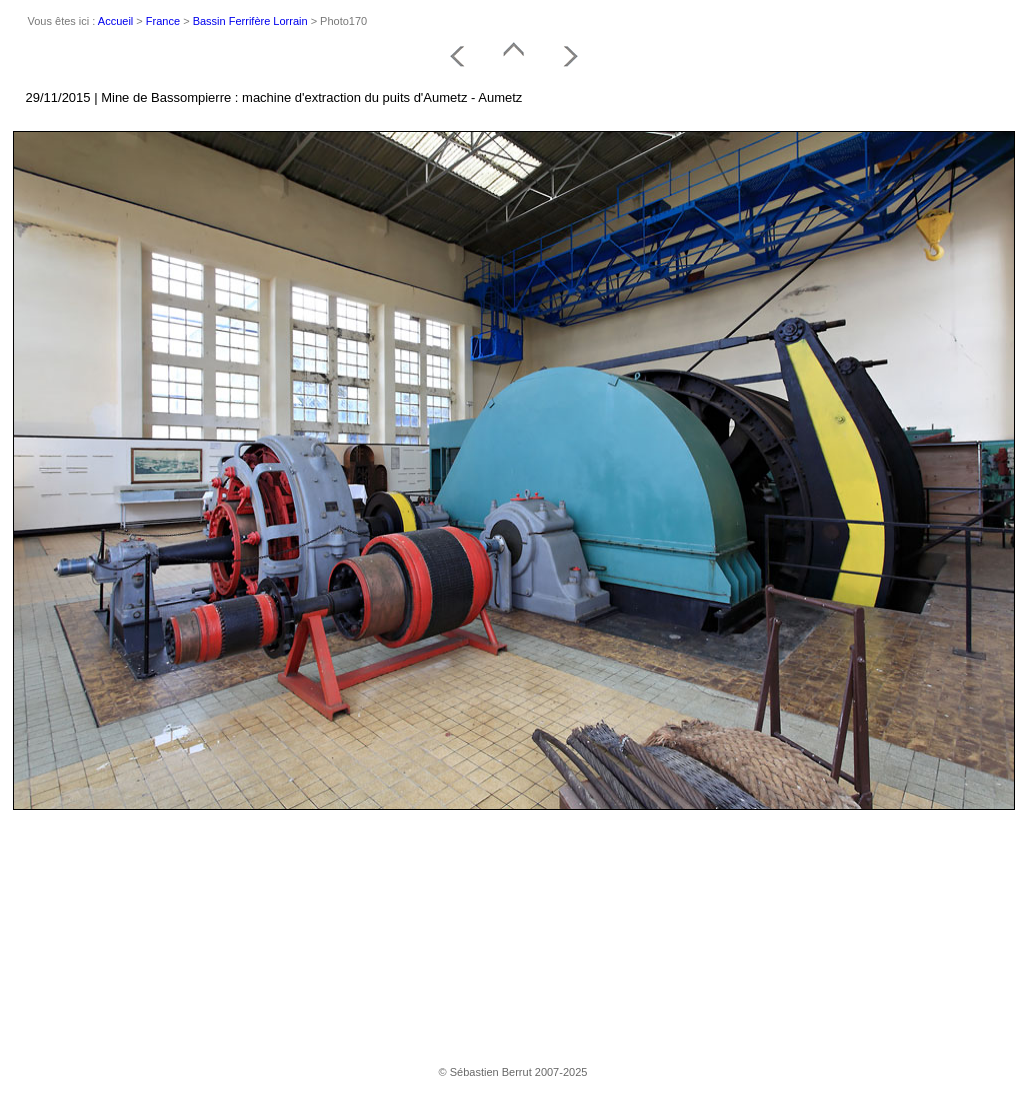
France (163, 21)
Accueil (115, 21)
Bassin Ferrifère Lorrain (250, 21)
